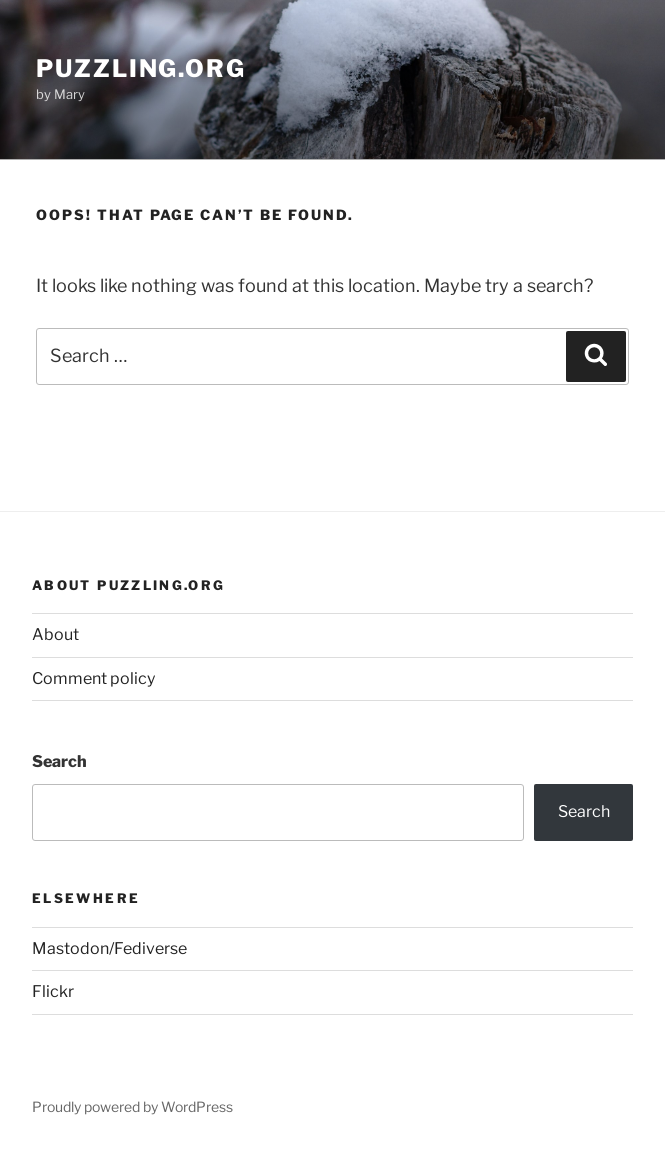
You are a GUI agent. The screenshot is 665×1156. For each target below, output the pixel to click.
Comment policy (93, 678)
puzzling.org (141, 68)
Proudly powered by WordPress (132, 1106)
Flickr (53, 991)
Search (59, 761)
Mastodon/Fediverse (109, 948)
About (55, 634)
